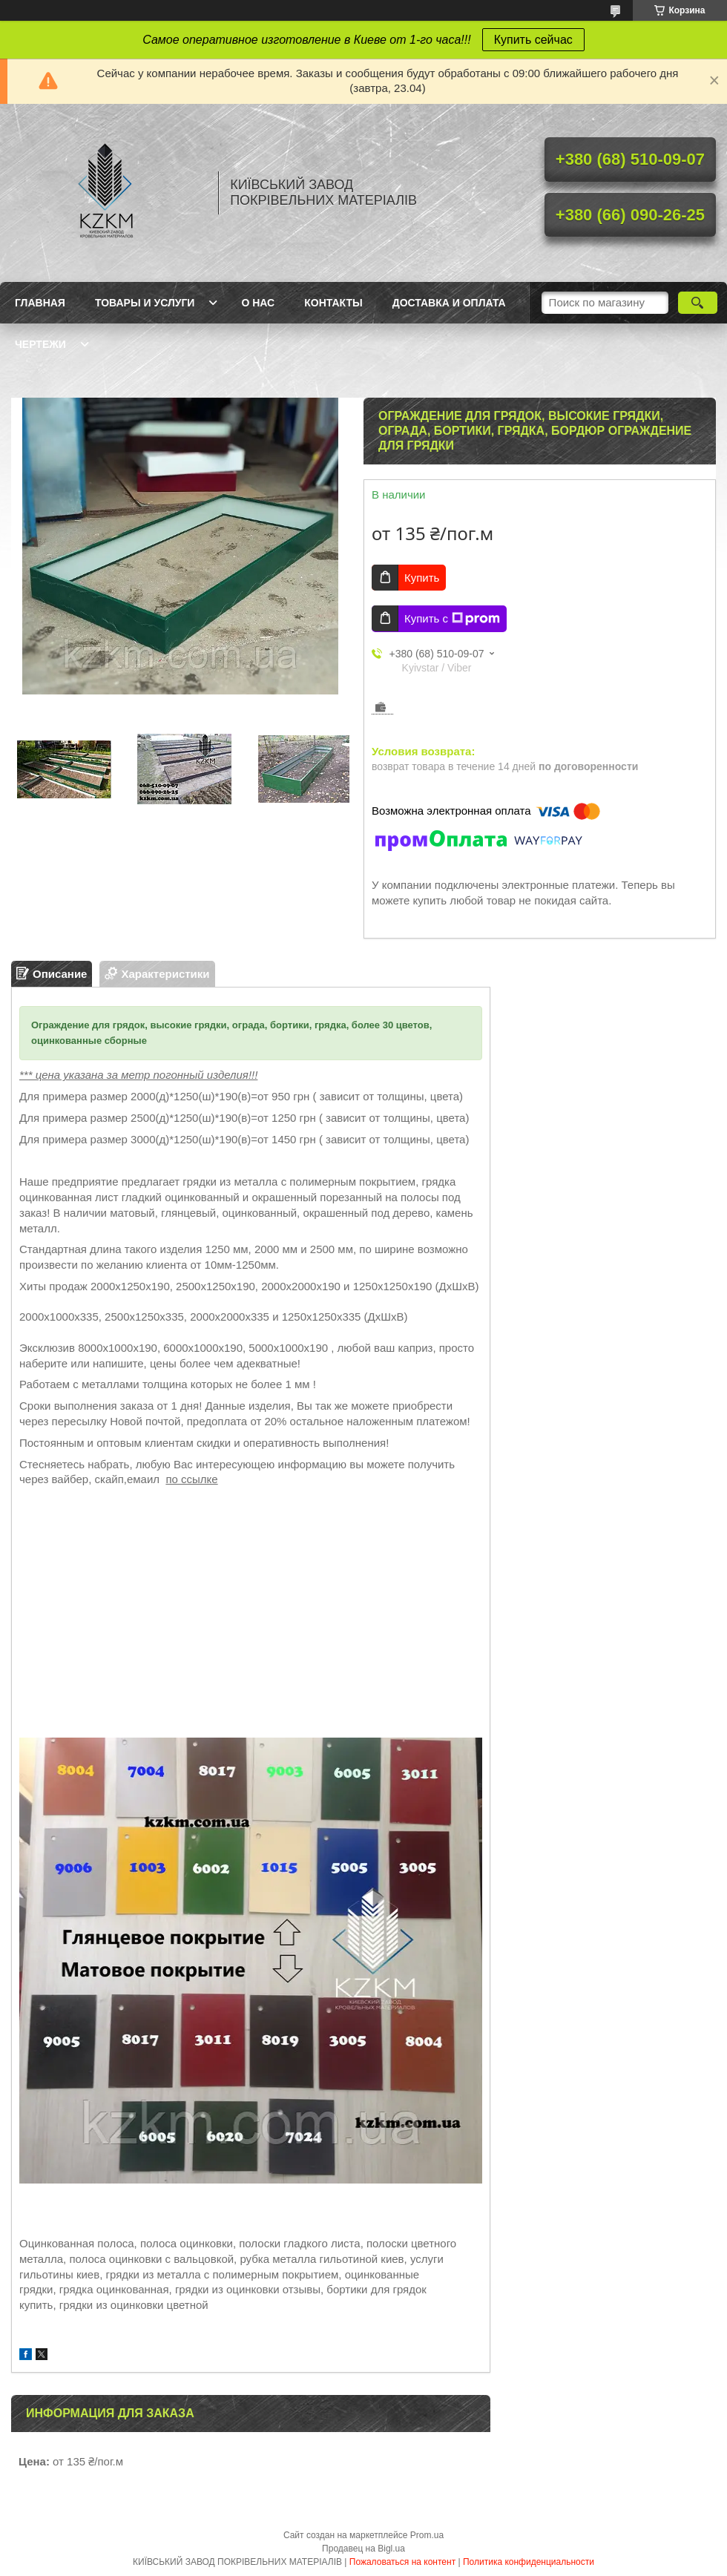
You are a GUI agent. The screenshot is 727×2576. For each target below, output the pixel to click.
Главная (40, 303)
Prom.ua (427, 2535)
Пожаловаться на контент (402, 2562)
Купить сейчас (533, 39)
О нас (257, 303)
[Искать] (697, 303)
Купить (421, 577)
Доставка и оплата (449, 303)
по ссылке (191, 1479)
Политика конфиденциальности (528, 2562)
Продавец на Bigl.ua (363, 2548)
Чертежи (40, 344)
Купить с (452, 618)
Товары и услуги (145, 303)
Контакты (333, 303)
